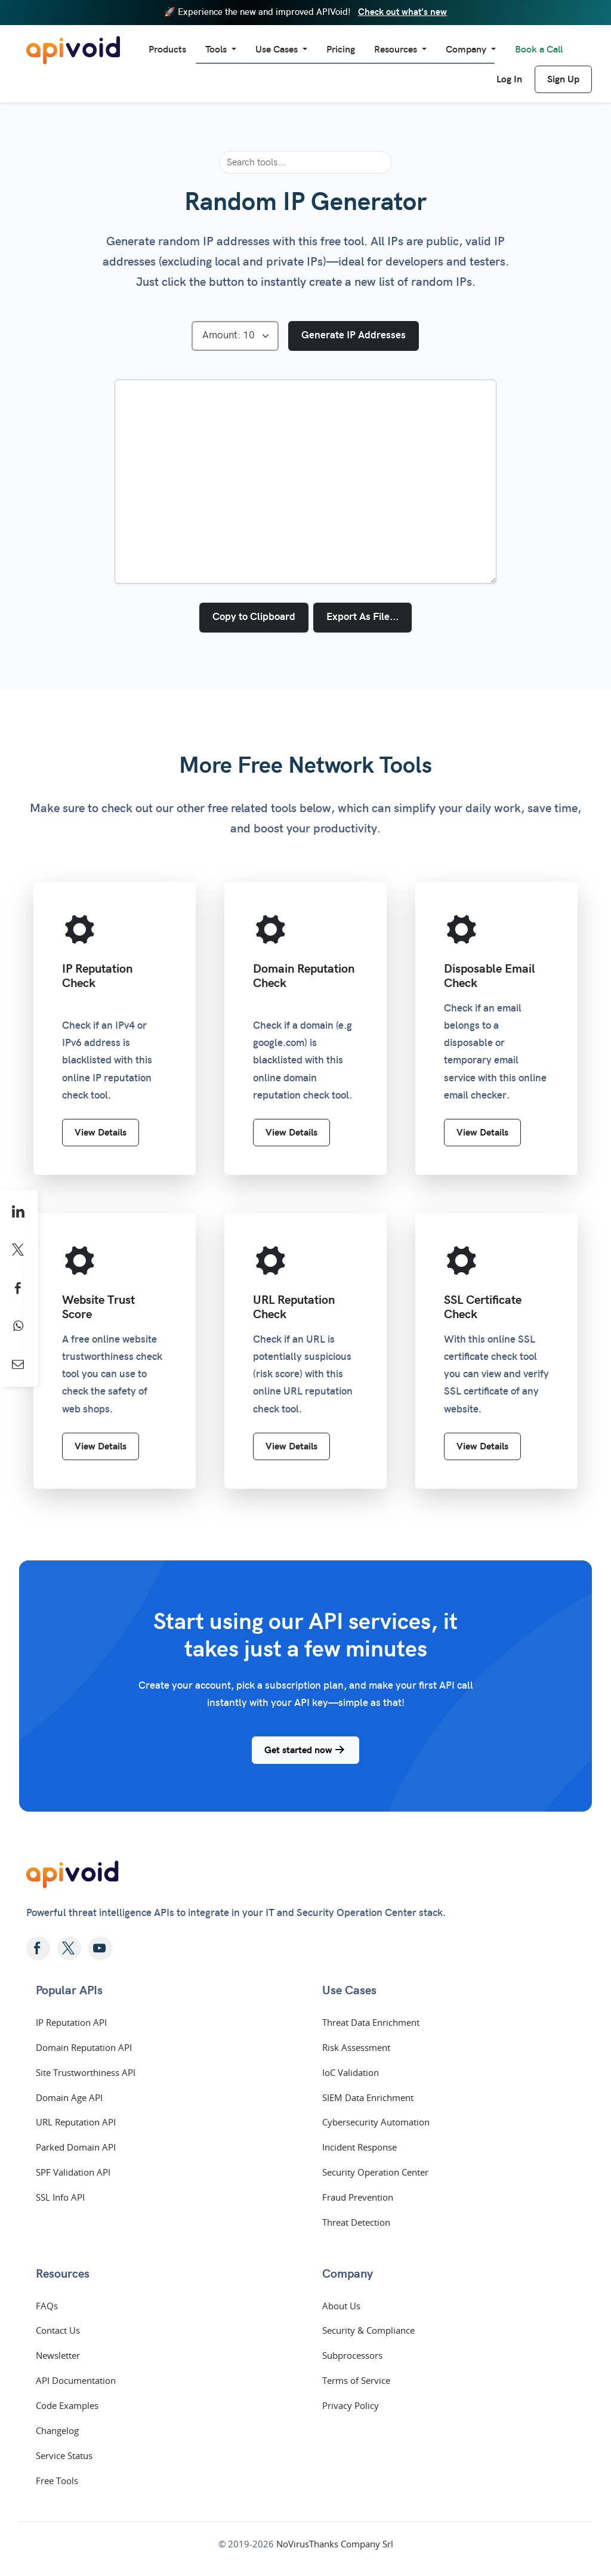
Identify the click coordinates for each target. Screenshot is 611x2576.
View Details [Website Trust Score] (100, 1446)
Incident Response (359, 2147)
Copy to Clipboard (253, 617)
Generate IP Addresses (353, 335)
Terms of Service (356, 2380)
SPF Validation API (73, 2172)
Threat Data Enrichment (370, 2022)
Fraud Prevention (357, 2197)
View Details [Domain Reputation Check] (291, 1132)
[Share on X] (19, 1250)
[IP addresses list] (305, 482)
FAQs (47, 2306)
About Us (341, 2306)
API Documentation (76, 2380)
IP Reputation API (71, 2022)
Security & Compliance (368, 2330)
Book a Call (539, 49)
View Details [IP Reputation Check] (100, 1132)
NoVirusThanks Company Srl (334, 2544)
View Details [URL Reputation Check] (291, 1446)
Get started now (305, 1750)
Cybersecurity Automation (376, 2122)
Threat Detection (356, 2222)
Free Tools (57, 2480)
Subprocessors (352, 2355)
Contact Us (58, 2330)
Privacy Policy (350, 2405)
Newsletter (58, 2355)
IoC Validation (350, 2072)
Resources (396, 49)
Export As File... (362, 617)
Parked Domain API (76, 2147)
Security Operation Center (375, 2172)
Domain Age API (69, 2097)
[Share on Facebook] (19, 1288)
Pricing (340, 49)
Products (167, 49)
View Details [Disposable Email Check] (482, 1132)
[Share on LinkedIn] (19, 1212)
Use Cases (277, 49)
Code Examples (67, 2405)
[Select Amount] (235, 336)
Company (467, 49)
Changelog (57, 2430)
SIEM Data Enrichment (367, 2097)
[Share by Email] (19, 1365)
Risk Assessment (356, 2047)
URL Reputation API (76, 2122)
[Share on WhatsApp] (19, 1326)
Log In (509, 79)
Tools (217, 49)
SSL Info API (60, 2197)
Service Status (64, 2455)
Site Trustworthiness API (85, 2072)
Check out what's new (402, 12)
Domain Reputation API (84, 2047)
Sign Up (563, 79)
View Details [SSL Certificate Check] (482, 1446)
